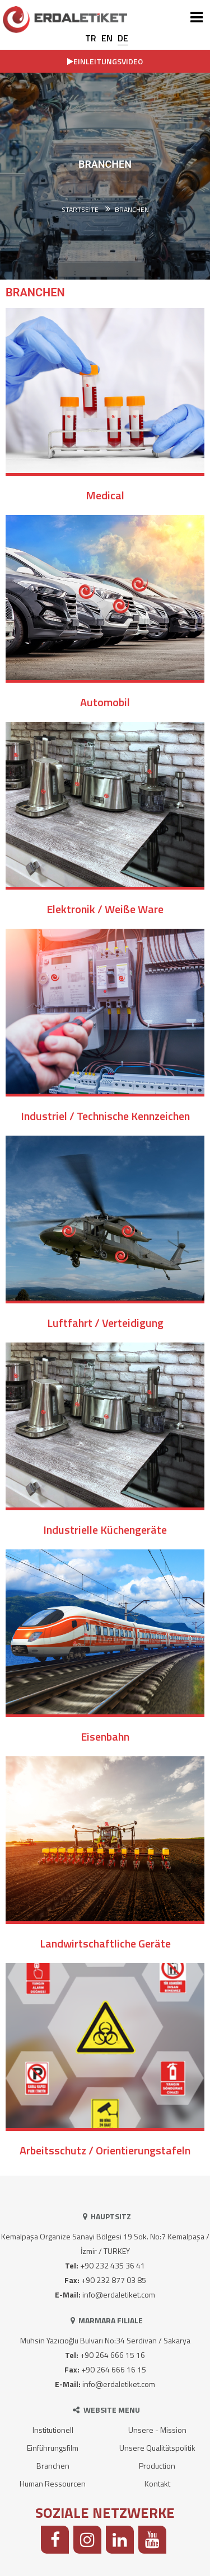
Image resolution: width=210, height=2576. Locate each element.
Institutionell (52, 2430)
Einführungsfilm (52, 2448)
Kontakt (157, 2483)
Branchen (52, 2465)
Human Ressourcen (53, 2483)
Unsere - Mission (157, 2430)
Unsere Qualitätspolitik (157, 2448)
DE (123, 38)
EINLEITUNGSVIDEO (105, 61)
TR (90, 38)
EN (107, 38)
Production (157, 2465)
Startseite (80, 210)
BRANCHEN (132, 210)
